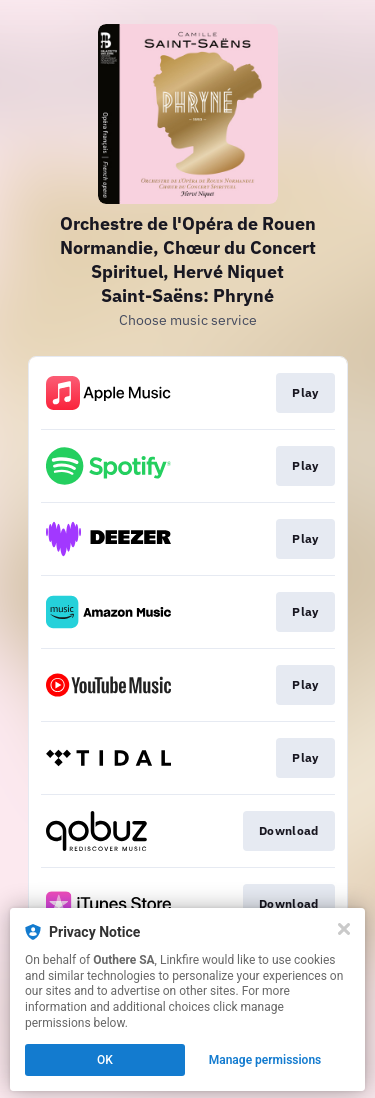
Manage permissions (265, 1060)
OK (105, 1060)
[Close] (344, 929)
